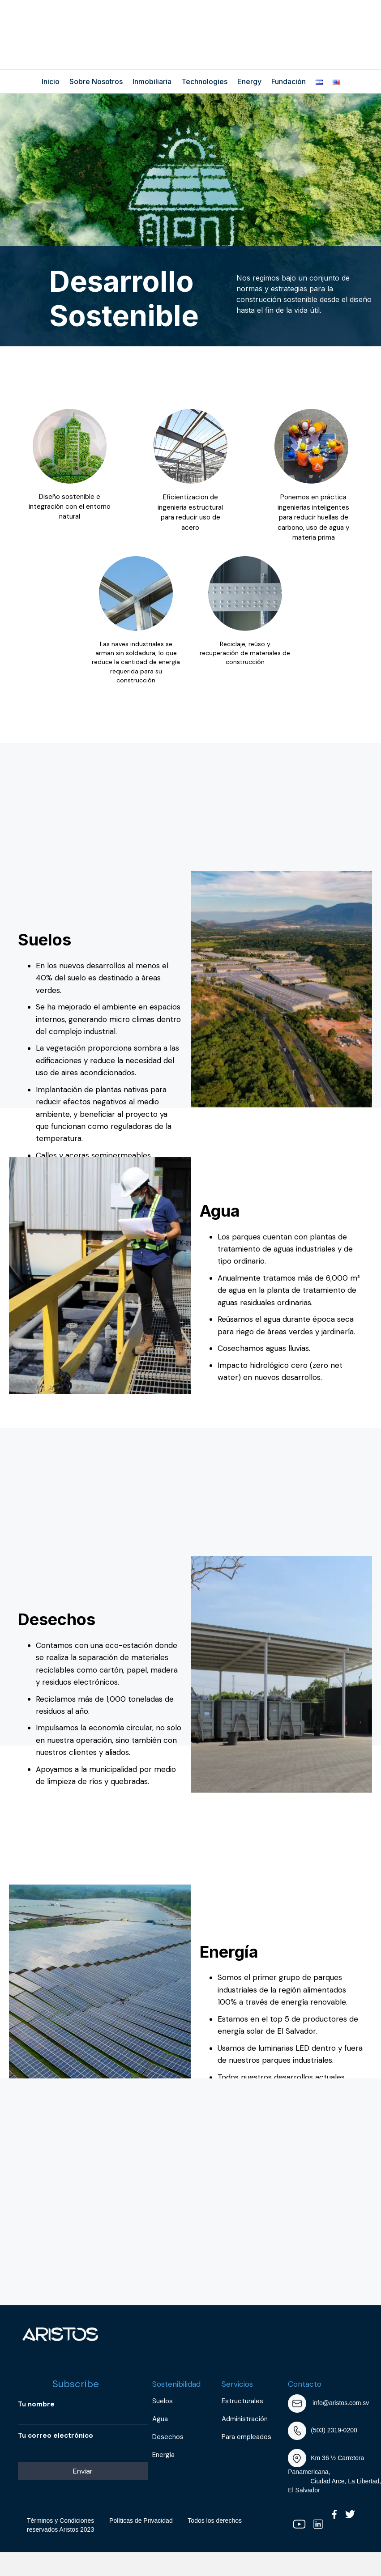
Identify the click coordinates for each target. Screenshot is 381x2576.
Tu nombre (83, 2412)
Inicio (51, 81)
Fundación (288, 81)
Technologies (204, 81)
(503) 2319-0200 (334, 2430)
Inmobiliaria (152, 81)
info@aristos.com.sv (341, 2402)
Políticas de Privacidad (141, 2520)
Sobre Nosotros (96, 81)
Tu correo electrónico (83, 2443)
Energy (249, 81)
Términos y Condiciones (60, 2520)
